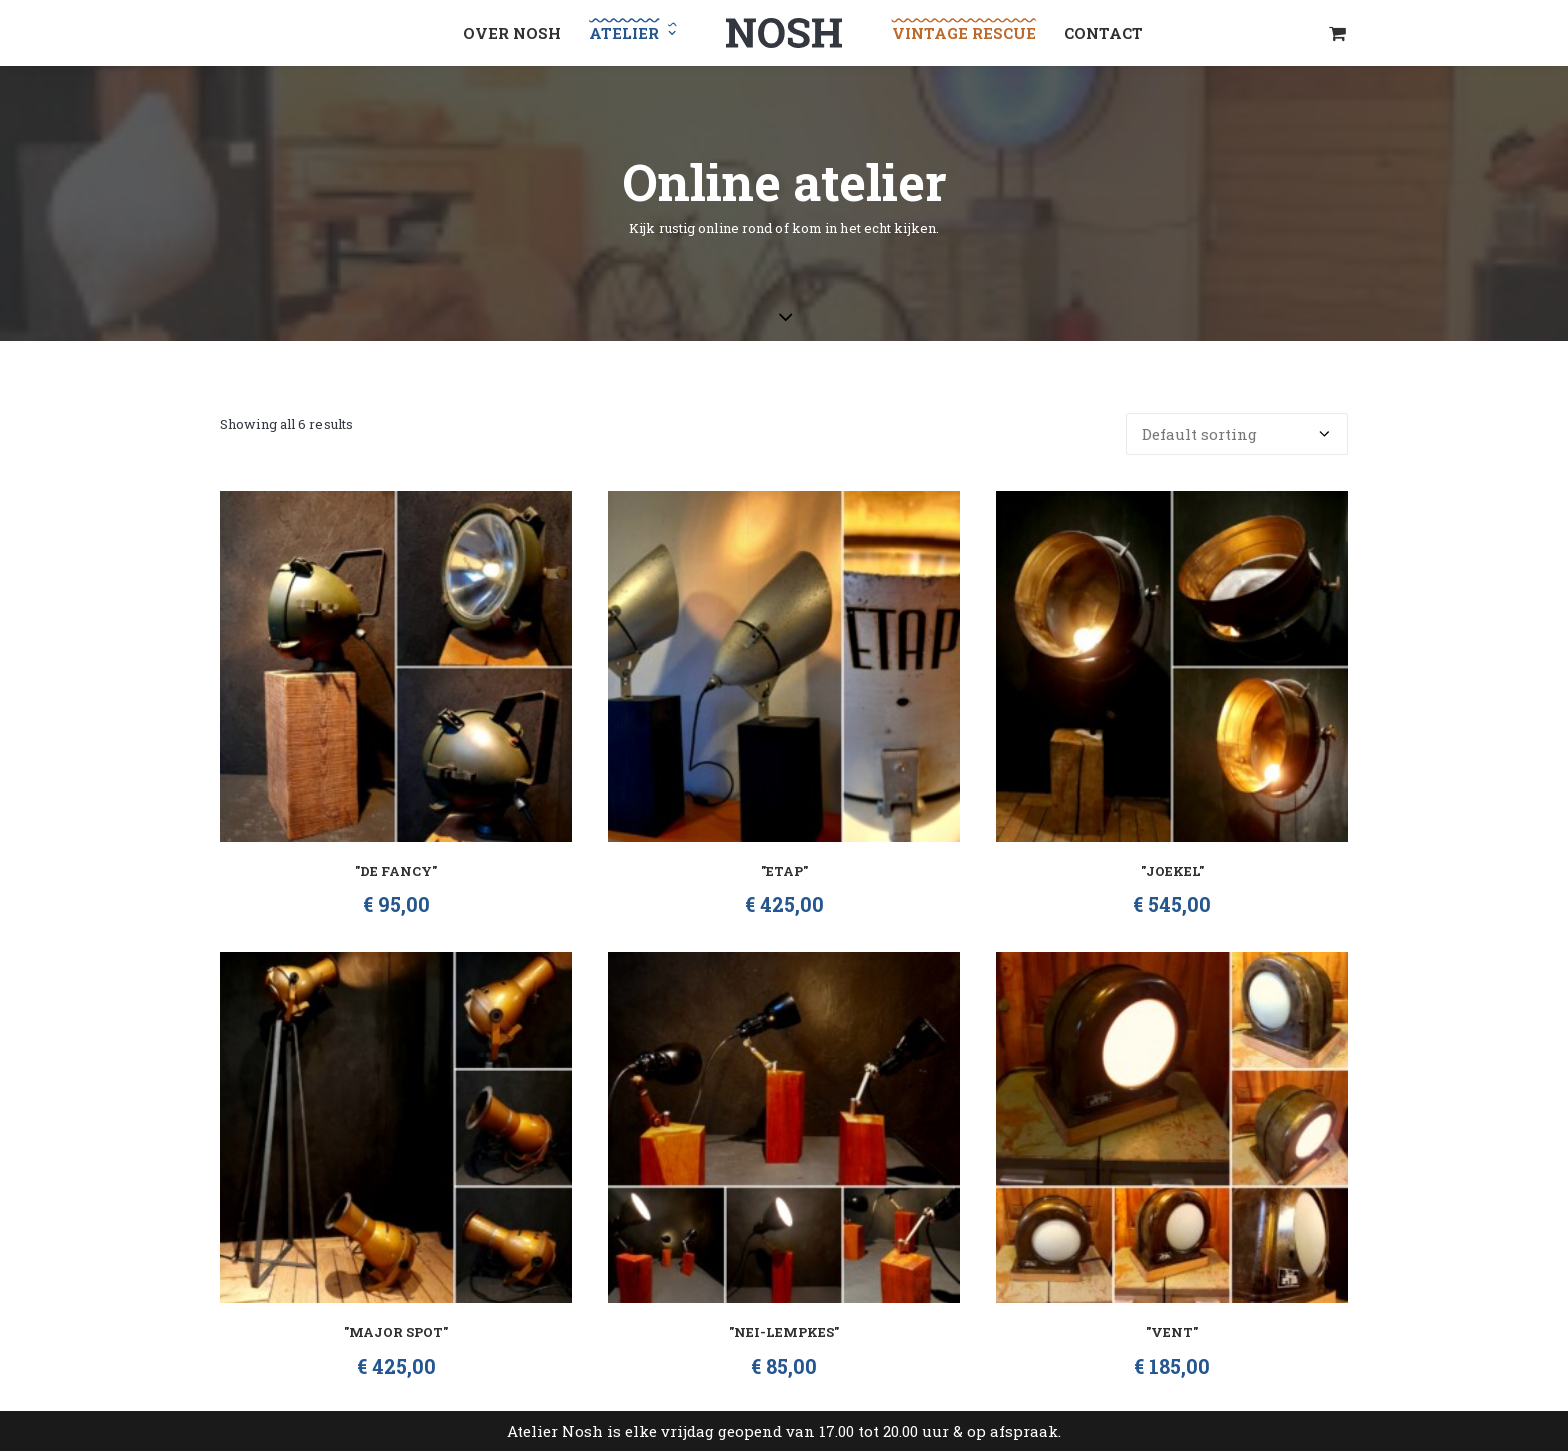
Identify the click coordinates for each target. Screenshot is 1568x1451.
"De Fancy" (396, 871)
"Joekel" (1172, 871)
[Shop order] (1237, 434)
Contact (1103, 33)
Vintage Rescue (964, 33)
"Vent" (1172, 1332)
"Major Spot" (396, 1332)
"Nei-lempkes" (784, 1332)
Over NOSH (512, 33)
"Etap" (784, 871)
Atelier (632, 33)
